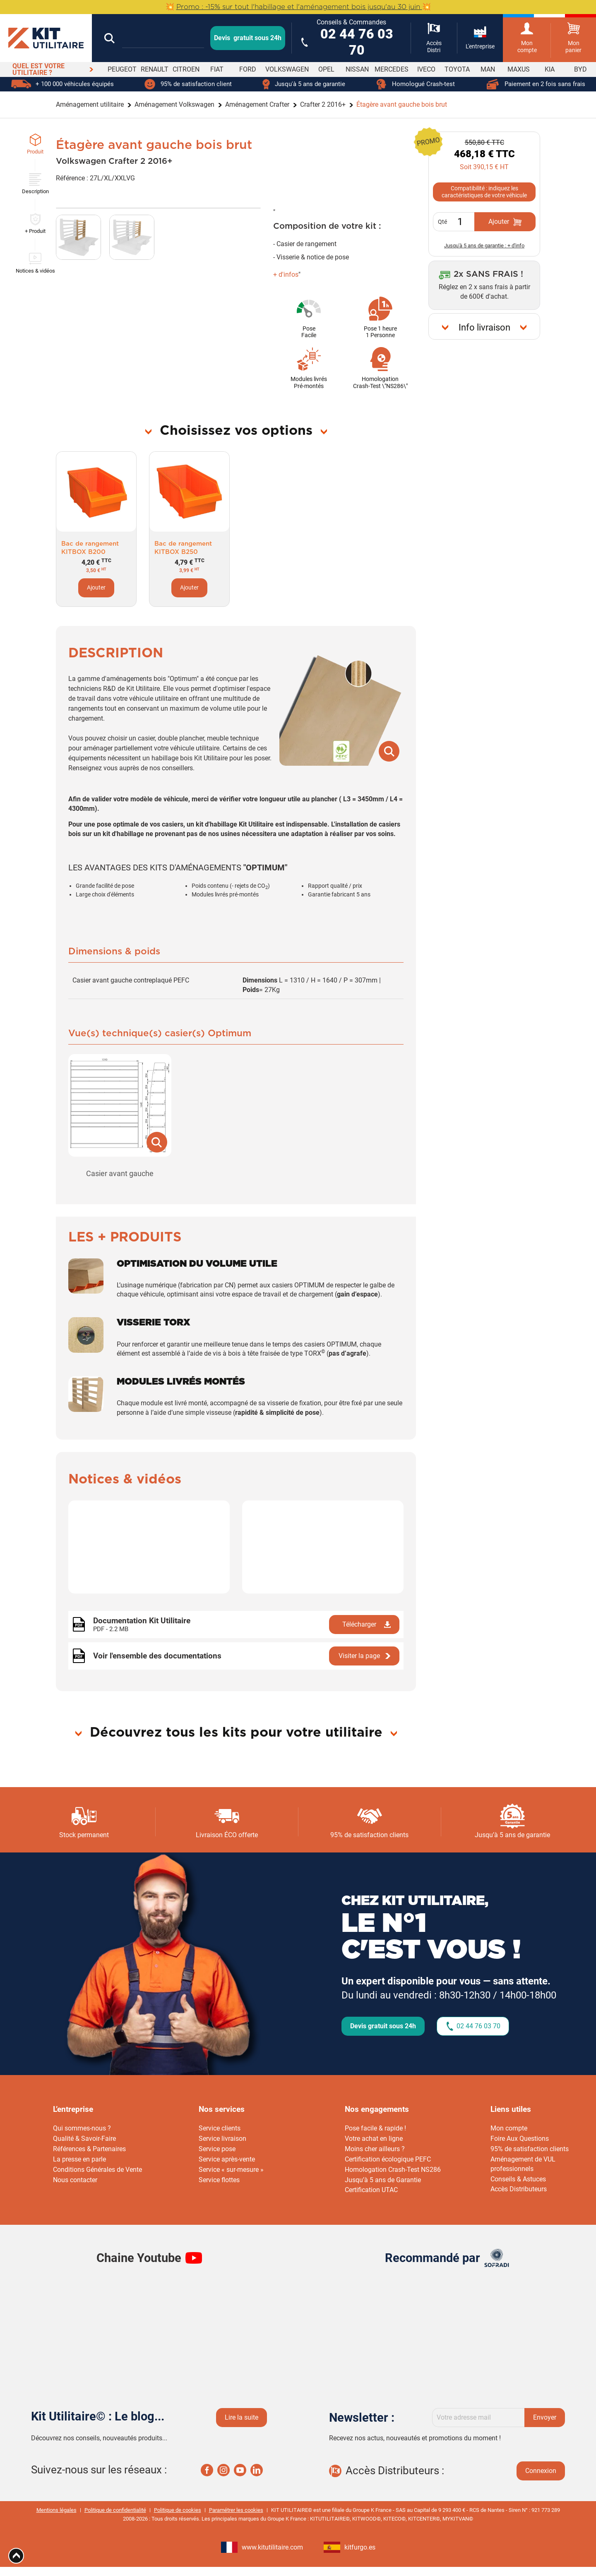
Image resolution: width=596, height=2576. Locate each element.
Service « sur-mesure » (231, 2169)
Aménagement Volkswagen (174, 104)
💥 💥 (298, 6)
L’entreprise (73, 2109)
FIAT (216, 69)
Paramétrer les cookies (236, 2510)
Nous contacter (75, 2180)
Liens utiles (510, 2109)
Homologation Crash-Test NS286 (393, 2169)
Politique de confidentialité (115, 2510)
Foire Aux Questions (519, 2138)
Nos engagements (377, 2109)
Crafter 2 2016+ (323, 104)
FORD (247, 69)
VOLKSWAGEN (287, 69)
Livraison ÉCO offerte (227, 1835)
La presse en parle (79, 2159)
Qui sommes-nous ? (82, 2128)
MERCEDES (392, 69)
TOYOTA (457, 69)
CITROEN (186, 69)
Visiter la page (359, 1656)
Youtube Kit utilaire (240, 2470)
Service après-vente (227, 2159)
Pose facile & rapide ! (375, 2128)
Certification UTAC (371, 2190)
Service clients (219, 2128)
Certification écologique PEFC (388, 2159)
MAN (488, 69)
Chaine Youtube (138, 2258)
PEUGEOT (122, 69)
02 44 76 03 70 (478, 2026)
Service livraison (222, 2138)
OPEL (326, 69)
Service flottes (219, 2180)
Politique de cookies (177, 2510)
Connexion (540, 2471)
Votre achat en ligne (374, 2138)
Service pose (217, 2149)
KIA (550, 69)
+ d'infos (285, 274)
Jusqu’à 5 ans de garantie (512, 1835)
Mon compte (508, 2128)
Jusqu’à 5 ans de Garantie (383, 2180)
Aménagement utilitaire (90, 104)
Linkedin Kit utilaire (256, 2470)
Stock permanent (84, 1835)
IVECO (426, 69)
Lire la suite (241, 2417)
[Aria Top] (16, 2556)
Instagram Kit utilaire (223, 2470)
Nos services (222, 2109)
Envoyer (544, 2417)
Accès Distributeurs (518, 2189)
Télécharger (359, 1624)
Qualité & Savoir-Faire (84, 2138)
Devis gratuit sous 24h (383, 2026)
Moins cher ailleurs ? (375, 2149)
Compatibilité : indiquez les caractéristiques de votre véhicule (484, 192)
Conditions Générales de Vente (97, 2169)
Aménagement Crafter (257, 104)
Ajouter (96, 587)
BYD (580, 69)
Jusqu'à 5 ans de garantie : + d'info (484, 245)
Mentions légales (56, 2510)
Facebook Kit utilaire (207, 2470)
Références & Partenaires (89, 2149)
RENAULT (154, 69)
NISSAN (357, 69)
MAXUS (518, 69)
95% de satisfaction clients (369, 1835)
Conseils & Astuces (518, 2179)
